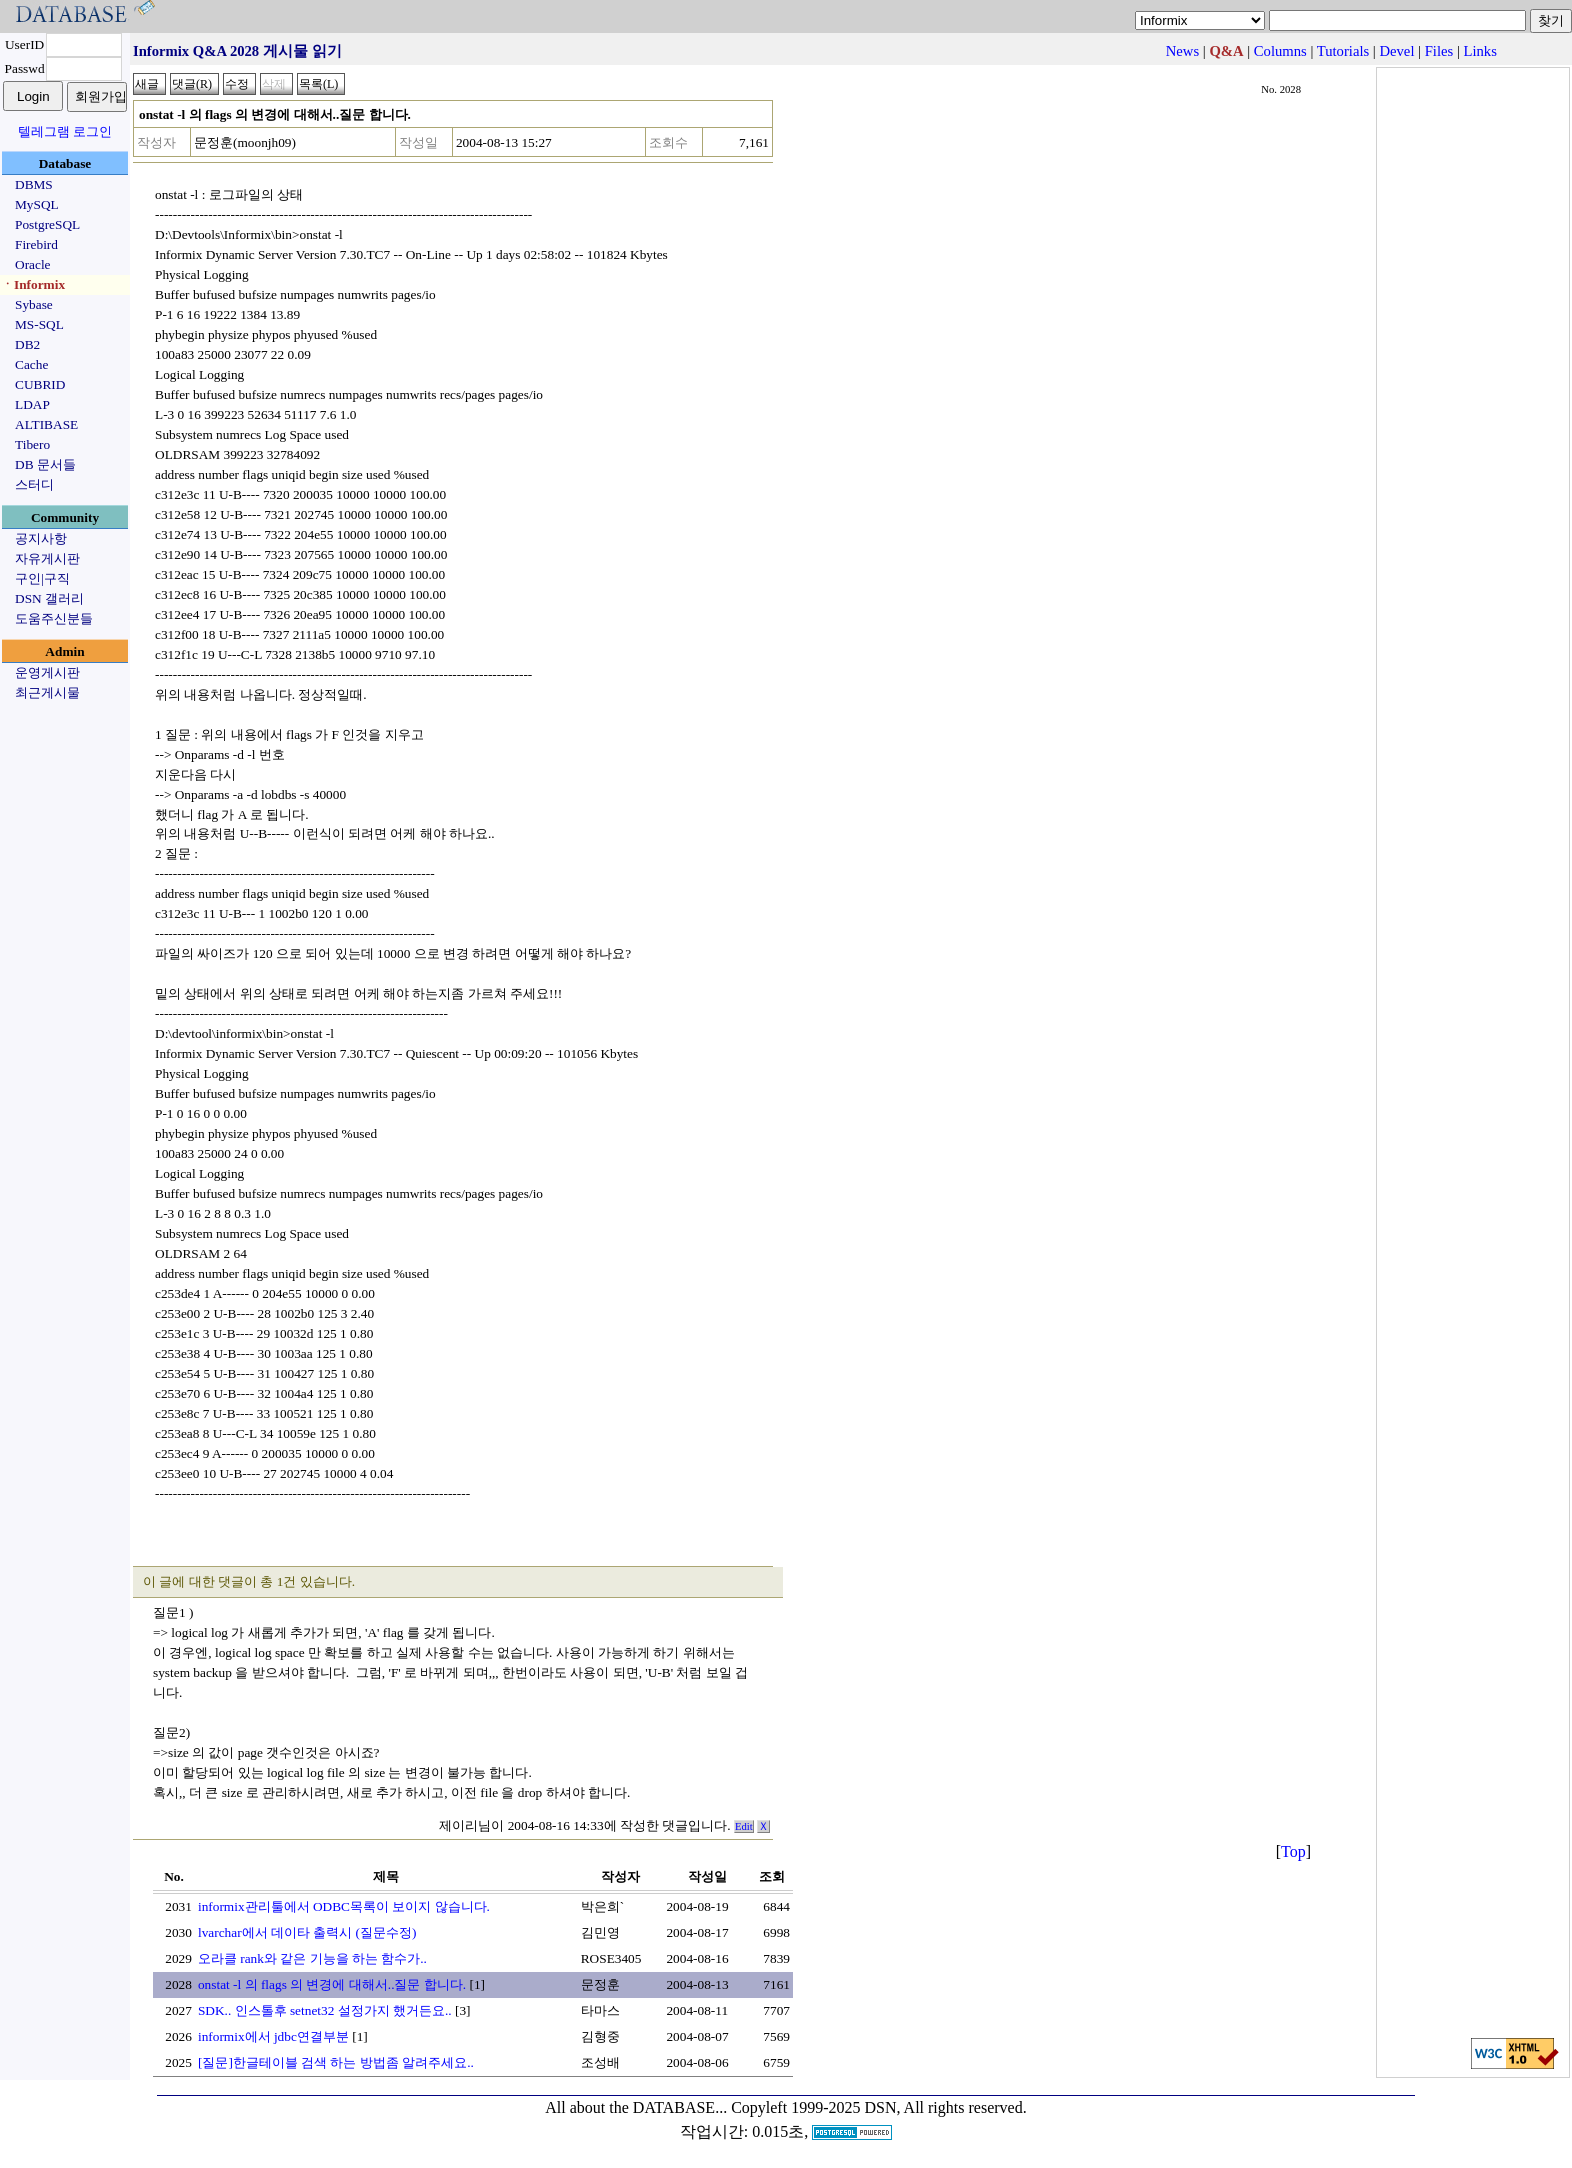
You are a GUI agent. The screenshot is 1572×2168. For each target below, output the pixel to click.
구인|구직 (42, 578)
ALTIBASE (46, 424)
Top (1293, 1851)
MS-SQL (39, 324)
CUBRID (40, 384)
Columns (1280, 51)
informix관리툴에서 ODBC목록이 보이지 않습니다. (344, 1906)
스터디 (34, 484)
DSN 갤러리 (49, 598)
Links (1480, 51)
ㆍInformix (33, 284)
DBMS (34, 184)
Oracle (33, 264)
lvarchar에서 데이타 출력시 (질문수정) (307, 1932)
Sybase (34, 304)
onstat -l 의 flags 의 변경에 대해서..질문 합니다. (332, 1984)
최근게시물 (47, 692)
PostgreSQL (47, 224)
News (1182, 51)
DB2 (27, 344)
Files (1439, 51)
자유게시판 (47, 558)
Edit (744, 1826)
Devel (1396, 51)
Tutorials (1343, 51)
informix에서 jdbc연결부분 (273, 2036)
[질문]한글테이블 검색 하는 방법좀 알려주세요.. (336, 2062)
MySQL (37, 204)
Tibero (32, 444)
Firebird (36, 244)
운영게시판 (47, 672)
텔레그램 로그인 (65, 131)
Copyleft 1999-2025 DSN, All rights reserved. (879, 2107)
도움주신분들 (54, 618)
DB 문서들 (45, 464)
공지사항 (41, 538)
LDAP (32, 404)
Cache (31, 364)
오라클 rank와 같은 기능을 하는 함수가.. (312, 1958)
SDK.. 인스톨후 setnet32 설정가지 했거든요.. (325, 2010)
